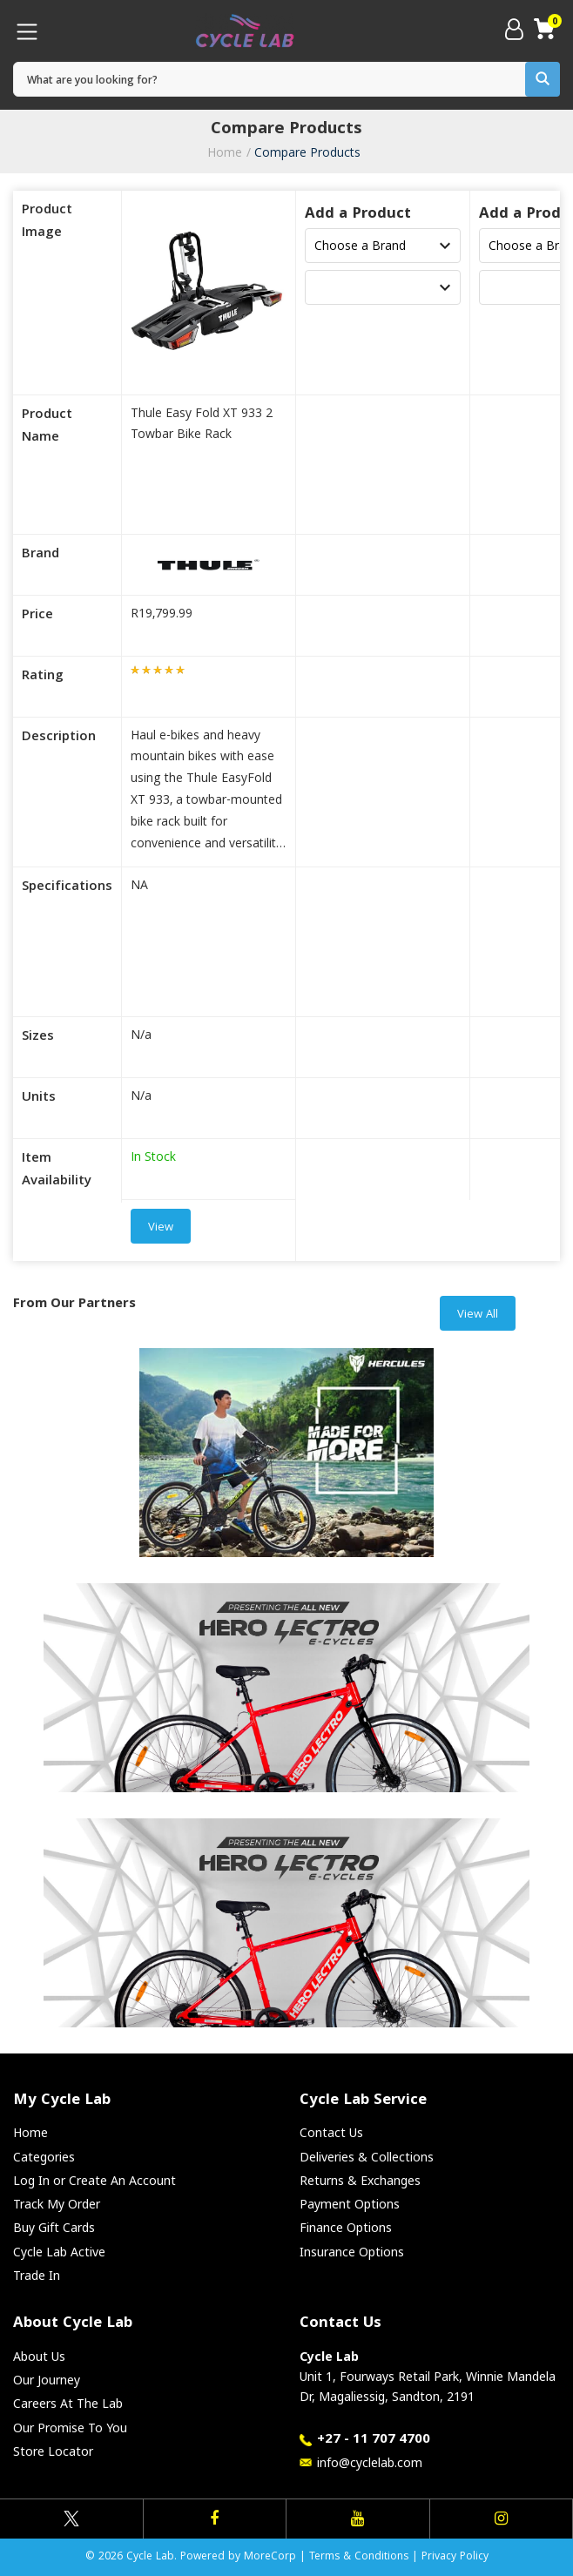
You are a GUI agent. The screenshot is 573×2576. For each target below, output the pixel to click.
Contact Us (331, 2132)
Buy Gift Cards (54, 2227)
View (160, 1227)
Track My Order (56, 2203)
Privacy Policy (455, 2557)
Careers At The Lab (68, 2403)
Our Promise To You (70, 2427)
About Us (39, 2356)
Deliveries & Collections (367, 2156)
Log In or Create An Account (94, 2180)
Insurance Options (352, 2251)
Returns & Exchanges (360, 2180)
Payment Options (350, 2203)
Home (224, 152)
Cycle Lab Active (59, 2251)
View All (477, 1315)
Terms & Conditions (358, 2557)
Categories (44, 2156)
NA (139, 886)
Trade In (36, 2275)
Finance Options (346, 2227)
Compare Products (307, 152)
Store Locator (53, 2451)
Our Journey (46, 2379)
